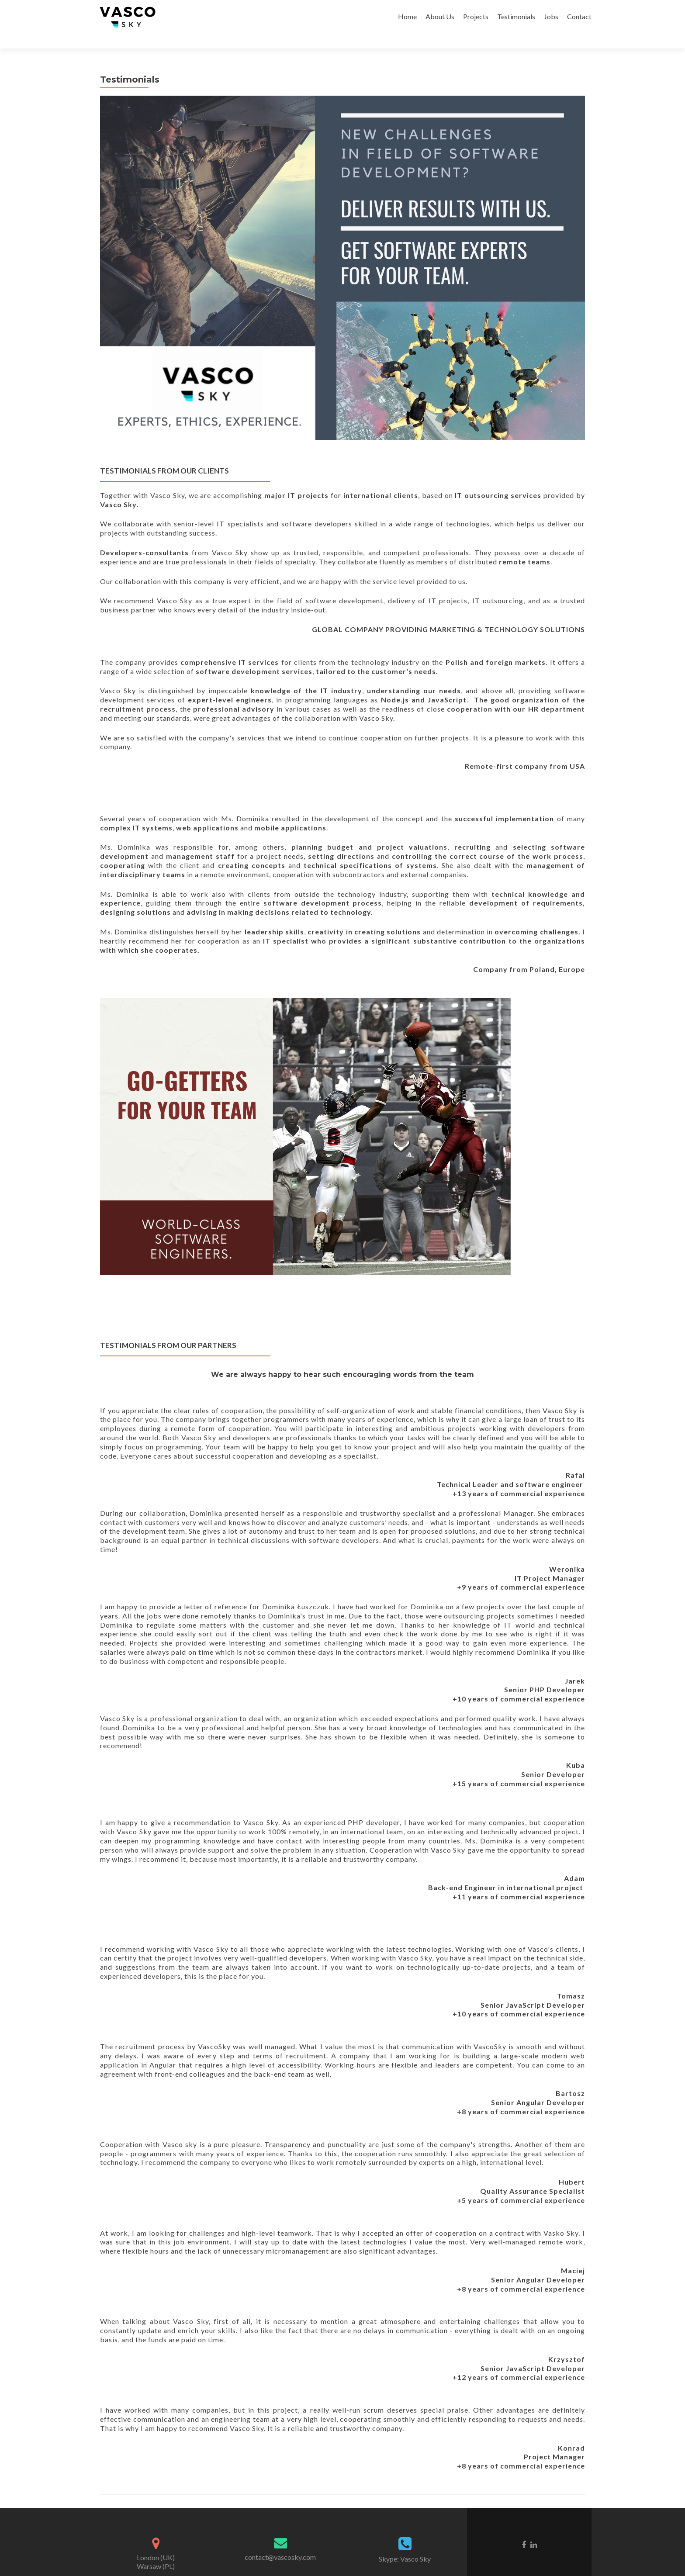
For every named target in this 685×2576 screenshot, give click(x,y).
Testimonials (516, 16)
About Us (440, 16)
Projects (475, 16)
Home (407, 16)
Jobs (551, 16)
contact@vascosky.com (280, 2542)
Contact (579, 16)
